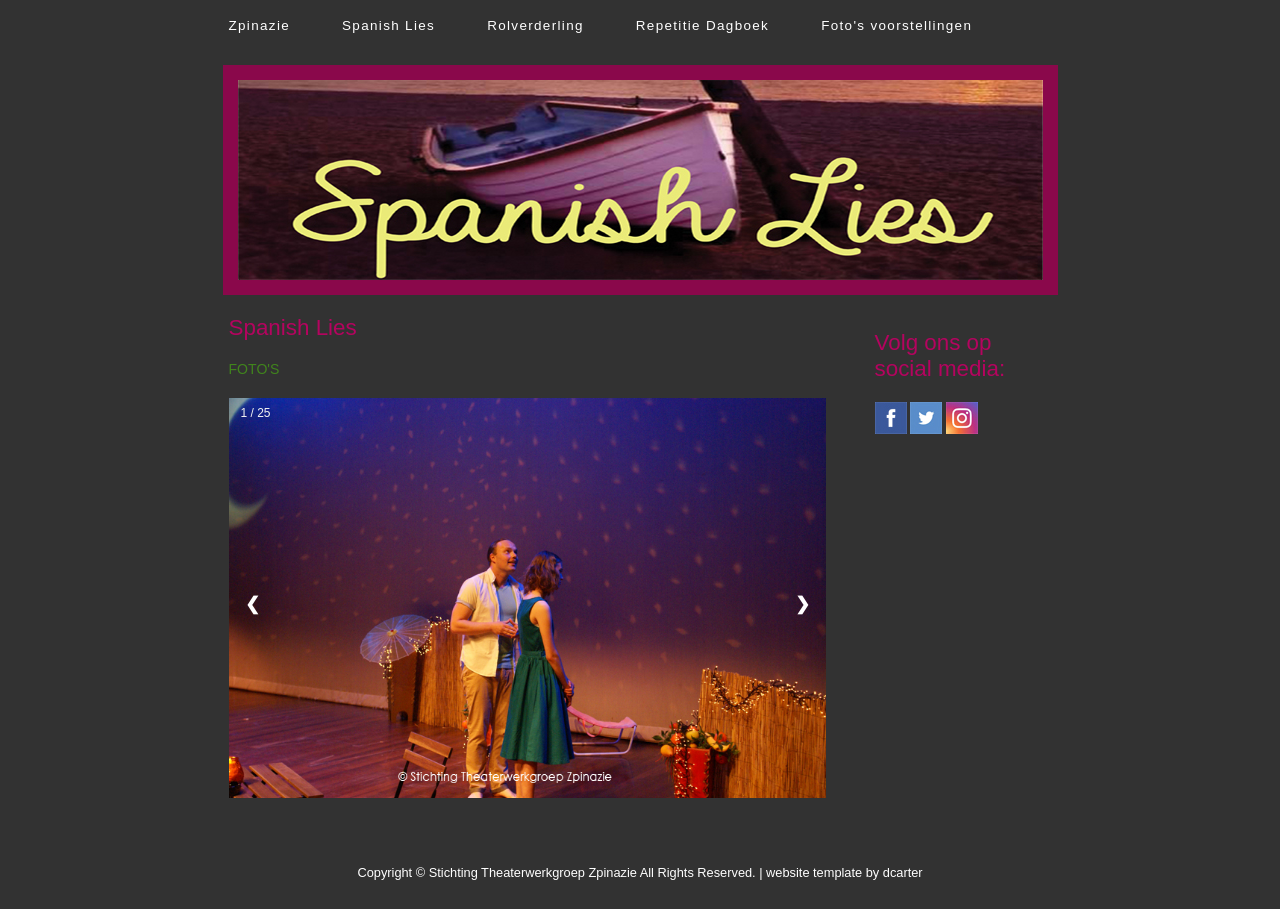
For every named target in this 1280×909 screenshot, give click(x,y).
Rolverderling (535, 25)
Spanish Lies (388, 25)
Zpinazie (260, 25)
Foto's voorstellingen (896, 25)
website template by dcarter (844, 872)
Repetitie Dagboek (702, 25)
